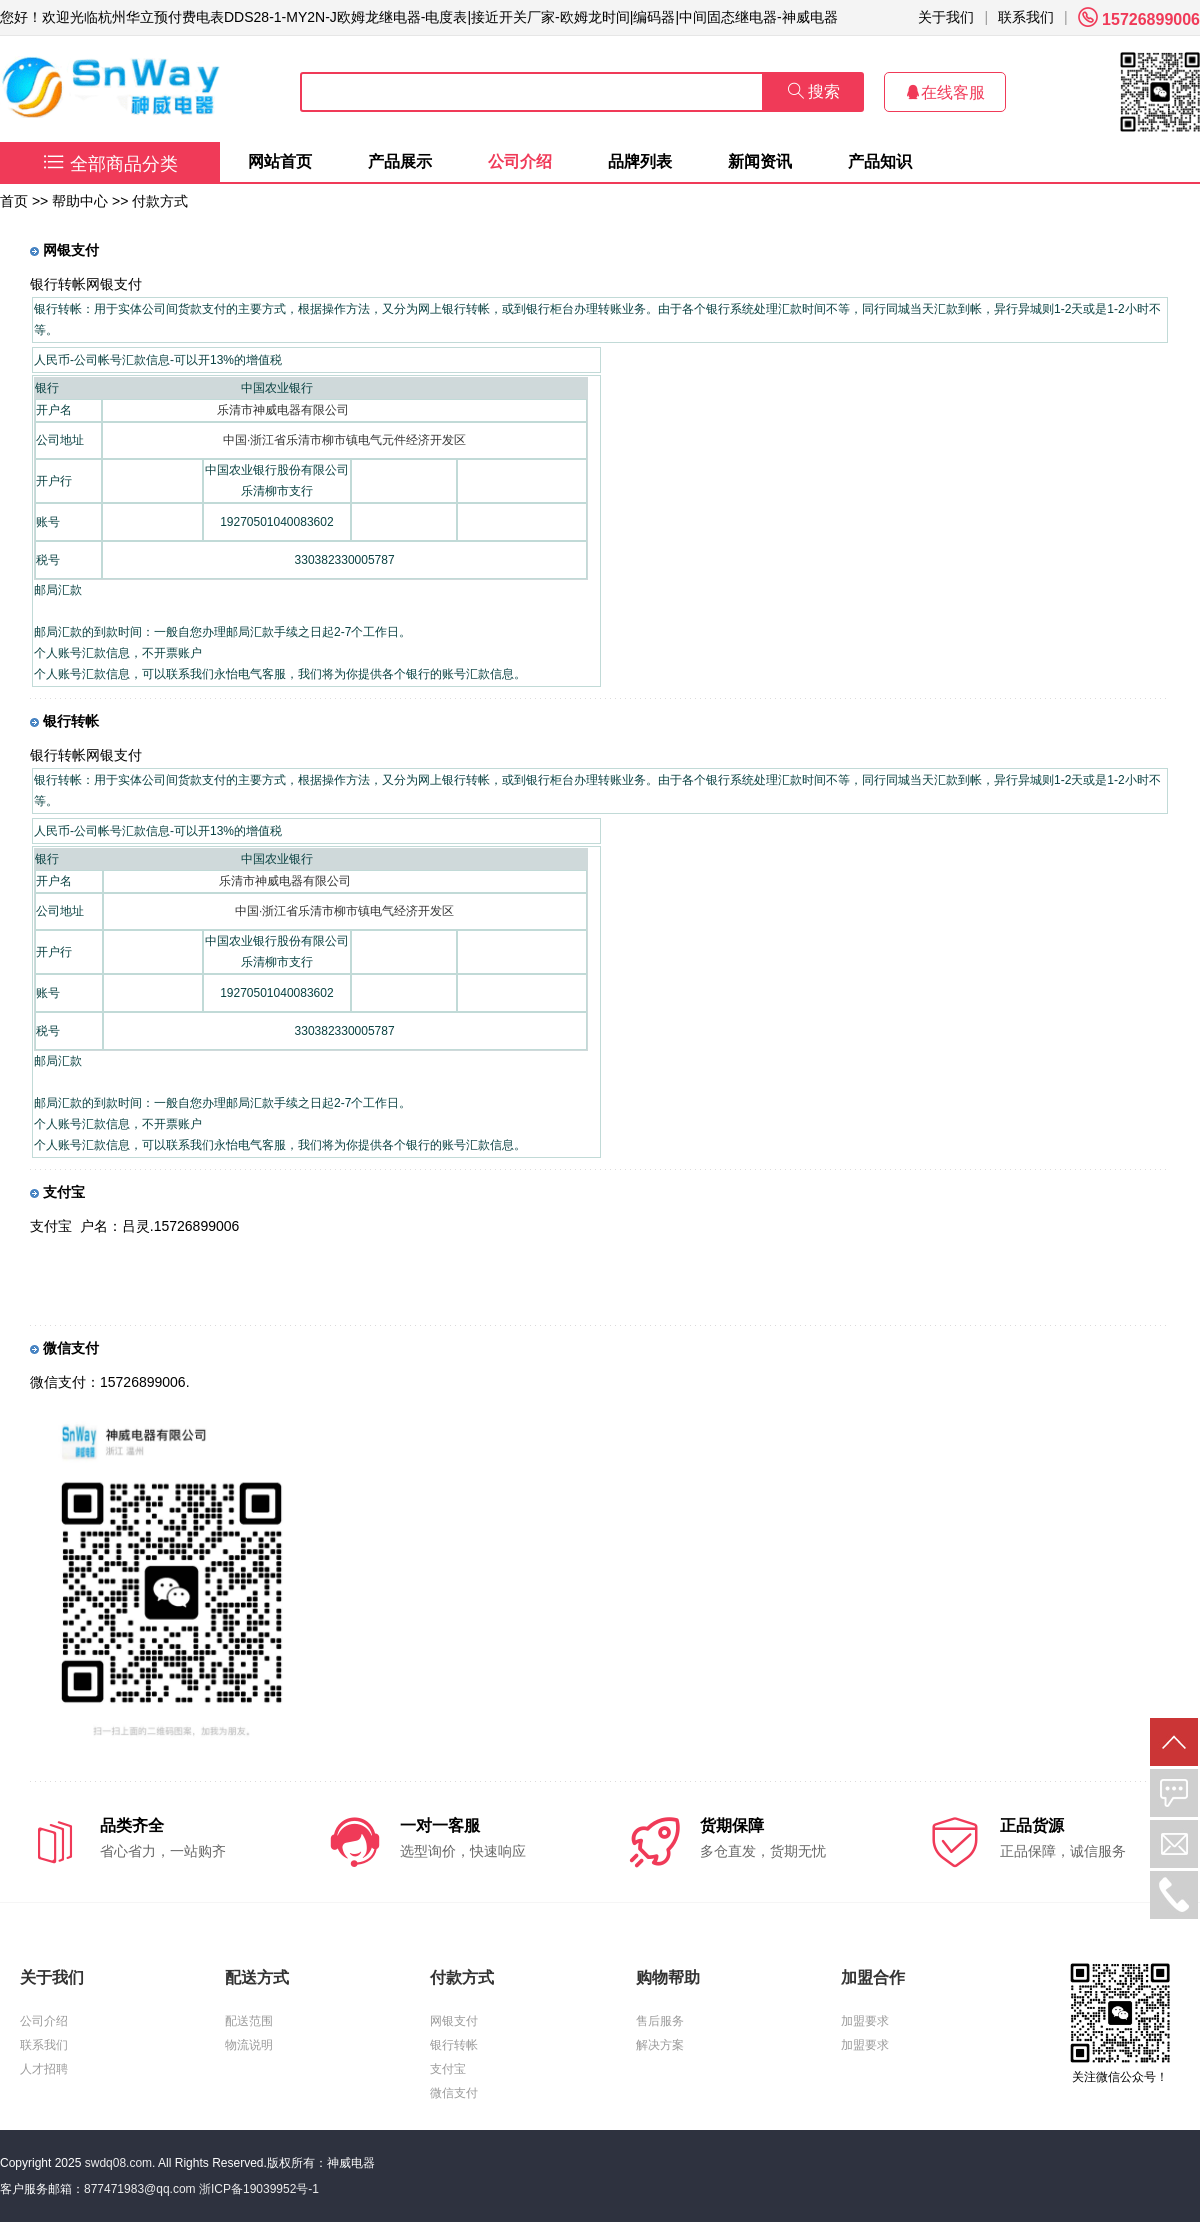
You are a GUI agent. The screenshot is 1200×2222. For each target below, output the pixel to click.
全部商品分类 (110, 164)
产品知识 (880, 161)
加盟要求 (865, 2021)
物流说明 (249, 2045)
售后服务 (660, 2021)
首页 (14, 201)
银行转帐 (454, 2045)
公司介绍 (520, 161)
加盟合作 (873, 1977)
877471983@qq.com (140, 2189)
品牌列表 (640, 161)
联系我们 (1026, 17)
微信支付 (454, 2093)
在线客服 (945, 92)
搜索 (814, 91)
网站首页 (280, 161)
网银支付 (454, 2021)
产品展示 (400, 161)
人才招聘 (44, 2069)
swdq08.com (118, 2163)
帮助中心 (80, 201)
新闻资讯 (760, 161)
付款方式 (462, 1977)
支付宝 (448, 2069)
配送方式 (257, 1977)
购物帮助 (668, 1977)
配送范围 (249, 2021)
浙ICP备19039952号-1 (259, 2189)
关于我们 (946, 17)
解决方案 (660, 2045)
